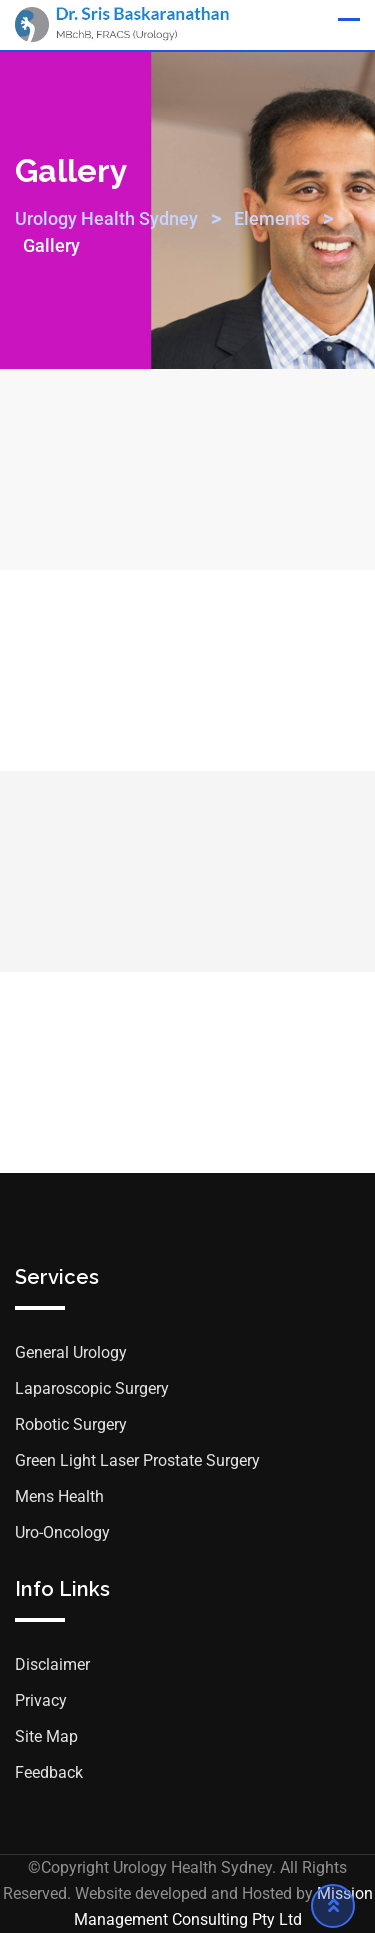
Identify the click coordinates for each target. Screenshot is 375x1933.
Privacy (41, 1700)
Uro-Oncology (62, 1532)
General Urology (71, 1352)
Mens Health (59, 1496)
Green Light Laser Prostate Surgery (137, 1460)
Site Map (46, 1736)
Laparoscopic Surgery (92, 1388)
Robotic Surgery (71, 1424)
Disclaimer (52, 1664)
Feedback (49, 1772)
